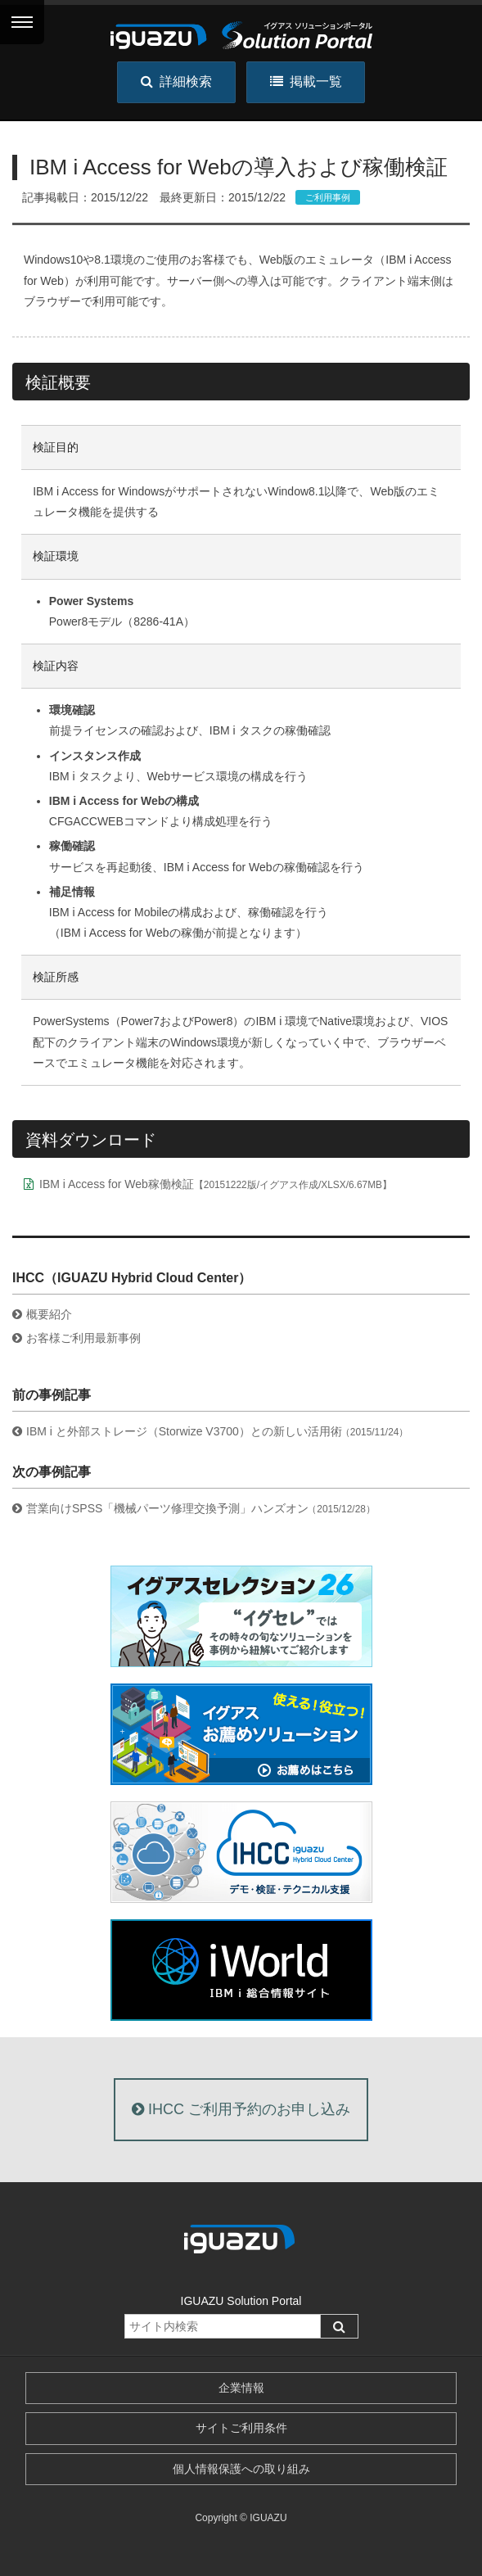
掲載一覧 (306, 81)
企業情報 (241, 2387)
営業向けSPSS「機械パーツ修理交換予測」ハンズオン (201, 1508)
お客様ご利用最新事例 (83, 1337)
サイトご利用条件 (241, 2427)
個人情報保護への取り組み (241, 2468)
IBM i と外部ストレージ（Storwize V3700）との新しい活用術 (217, 1431)
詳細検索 (176, 81)
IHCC (241, 2109)
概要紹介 (49, 1314)
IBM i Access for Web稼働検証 (215, 1184)
